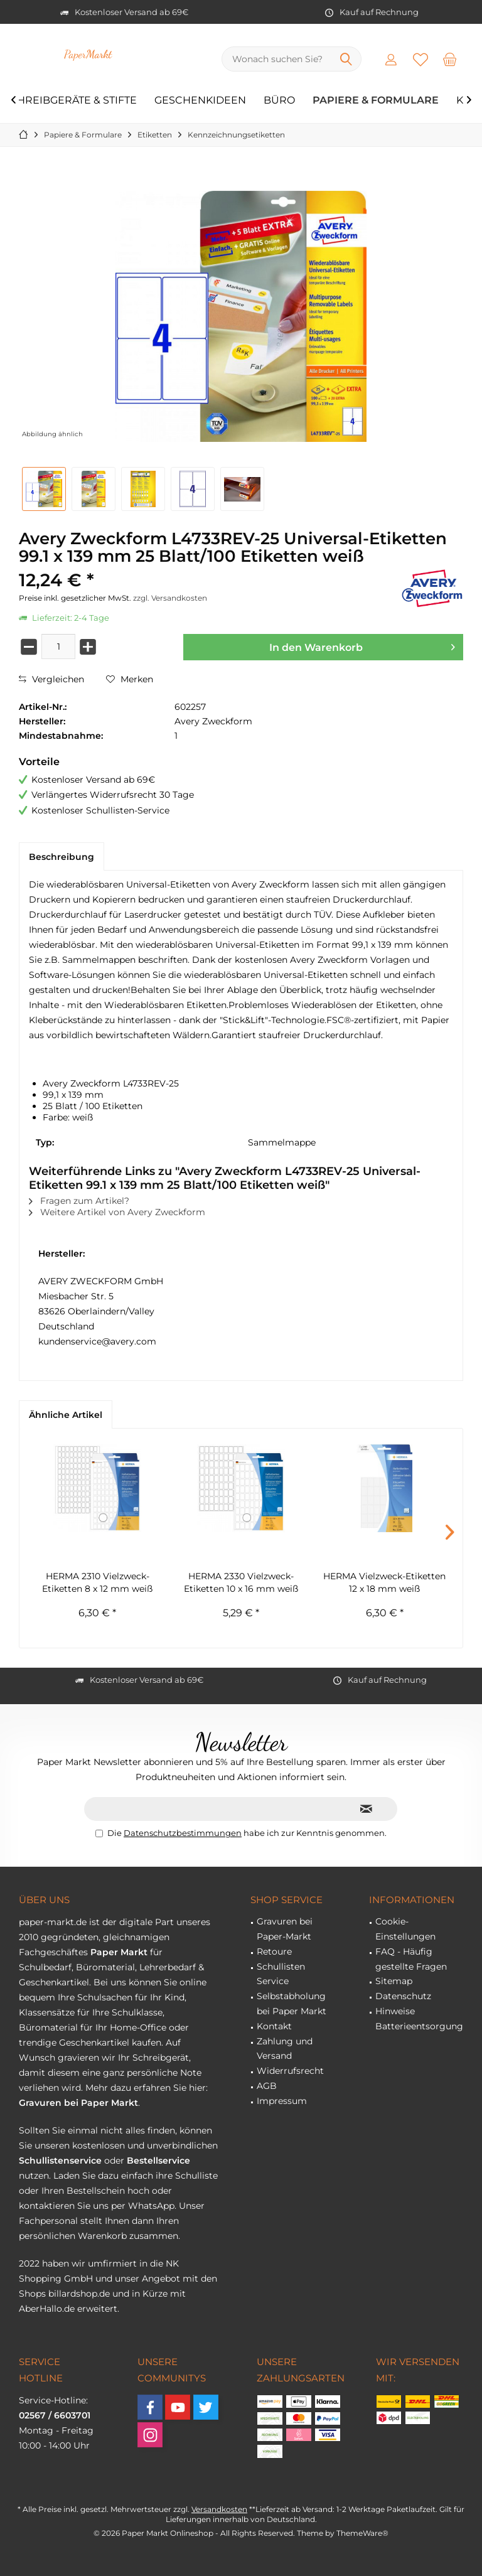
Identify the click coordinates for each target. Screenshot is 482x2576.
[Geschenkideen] (200, 100)
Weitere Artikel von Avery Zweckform (117, 1212)
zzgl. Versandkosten (170, 598)
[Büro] (279, 100)
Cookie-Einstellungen (405, 1929)
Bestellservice (158, 2160)
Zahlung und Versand (285, 2049)
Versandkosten (219, 2509)
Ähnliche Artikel (65, 1414)
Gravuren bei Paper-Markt (285, 1929)
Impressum (282, 2100)
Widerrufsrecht (290, 2070)
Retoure (274, 1951)
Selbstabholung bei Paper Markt (291, 2003)
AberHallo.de (47, 2308)
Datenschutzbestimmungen (183, 1833)
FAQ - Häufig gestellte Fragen (411, 1959)
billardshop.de (79, 2293)
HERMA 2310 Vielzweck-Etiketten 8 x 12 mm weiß (97, 1582)
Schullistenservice (60, 2160)
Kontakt (274, 2026)
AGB (267, 2085)
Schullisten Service (281, 1974)
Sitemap (393, 1981)
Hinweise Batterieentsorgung (419, 2018)
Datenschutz (403, 1996)
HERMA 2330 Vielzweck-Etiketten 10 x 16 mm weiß (241, 1582)
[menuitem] (450, 59)
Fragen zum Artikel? (79, 1200)
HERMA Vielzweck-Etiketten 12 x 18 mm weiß (384, 1582)
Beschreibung (61, 856)
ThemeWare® (362, 2533)
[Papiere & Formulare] (375, 100)
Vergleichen (51, 679)
